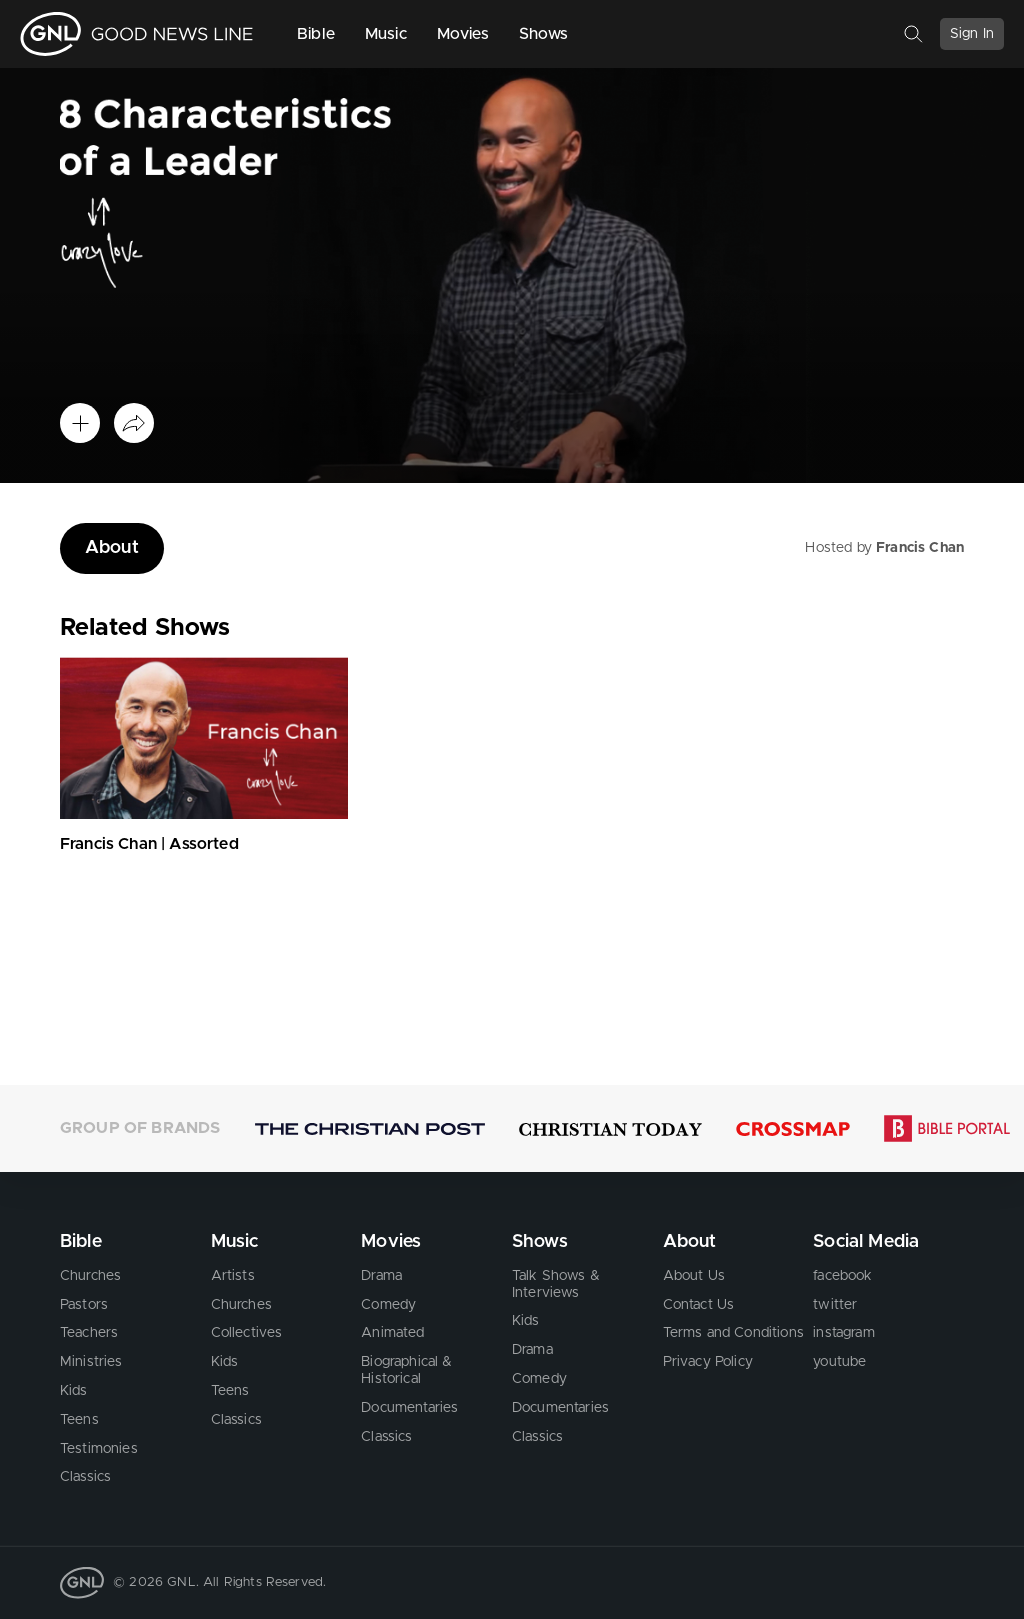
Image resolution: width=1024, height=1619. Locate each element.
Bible (316, 34)
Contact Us (699, 1304)
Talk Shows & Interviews (556, 1284)
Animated (392, 1333)
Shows (544, 34)
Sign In (972, 34)
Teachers (89, 1333)
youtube (839, 1362)
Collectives (247, 1333)
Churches (90, 1276)
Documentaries (409, 1408)
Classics (85, 1477)
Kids (74, 1391)
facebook (842, 1276)
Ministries (91, 1362)
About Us (694, 1276)
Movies (463, 34)
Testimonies (99, 1448)
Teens (79, 1420)
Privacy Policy (708, 1362)
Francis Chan (920, 548)
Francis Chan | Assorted (149, 844)
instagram (843, 1333)
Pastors (84, 1304)
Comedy (388, 1304)
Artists (233, 1276)
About (112, 548)
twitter (835, 1304)
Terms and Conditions (733, 1333)
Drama (381, 1276)
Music (386, 34)
